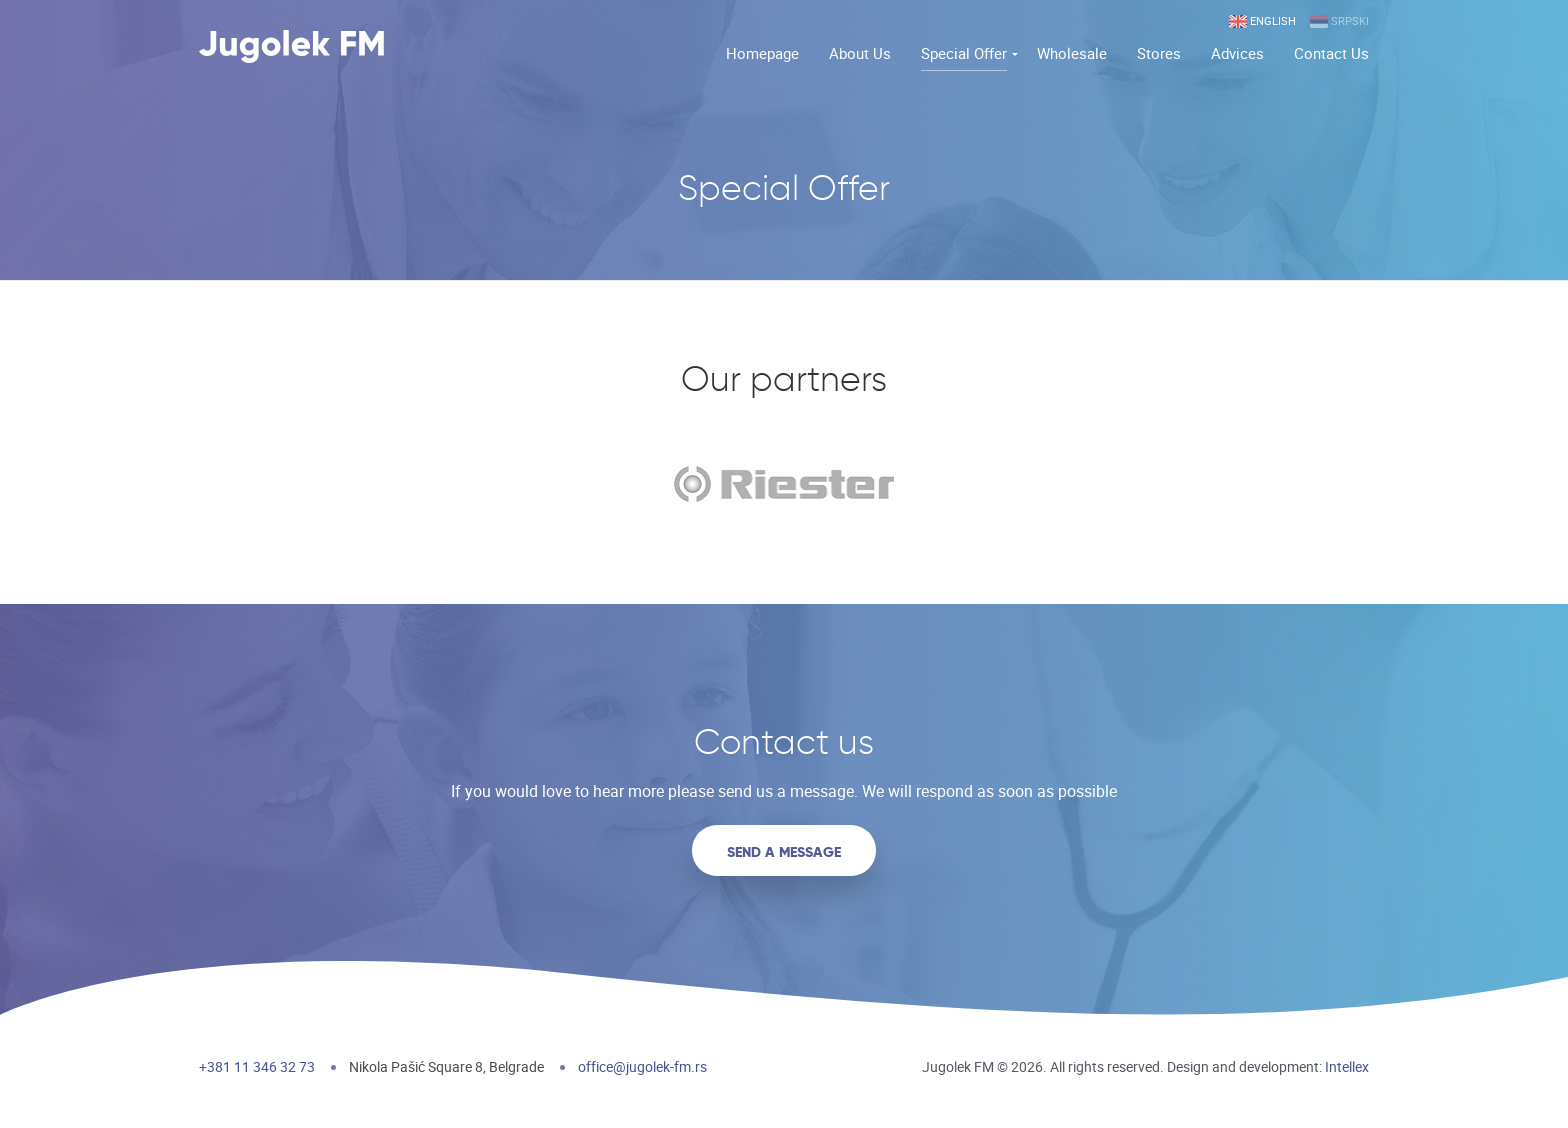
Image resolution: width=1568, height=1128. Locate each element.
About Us (860, 53)
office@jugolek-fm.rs (642, 1066)
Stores (1159, 53)
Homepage (762, 53)
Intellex (1347, 1066)
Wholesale (1072, 53)
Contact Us (1331, 53)
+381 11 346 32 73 (257, 1066)
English (1262, 21)
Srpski (1339, 21)
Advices (1237, 53)
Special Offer (964, 53)
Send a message (784, 852)
